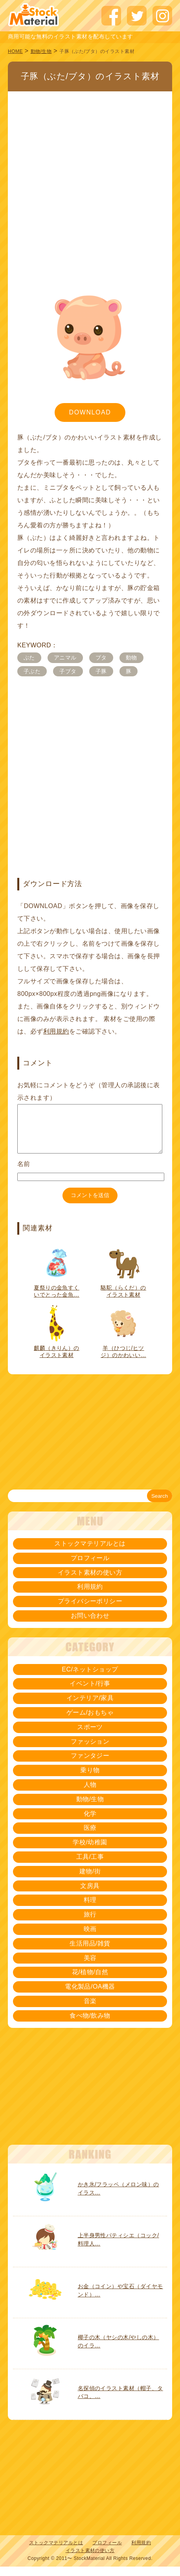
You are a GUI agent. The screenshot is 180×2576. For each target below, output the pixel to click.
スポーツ (90, 1736)
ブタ (101, 657)
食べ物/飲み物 (90, 2025)
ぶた (29, 657)
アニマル (65, 657)
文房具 (89, 1895)
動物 (131, 657)
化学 (90, 1823)
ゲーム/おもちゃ (90, 1722)
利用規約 (56, 1031)
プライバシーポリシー (90, 1610)
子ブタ (67, 671)
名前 (23, 1173)
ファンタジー (90, 1765)
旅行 (90, 1923)
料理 (90, 1909)
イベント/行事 (90, 1692)
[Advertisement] (86, 180)
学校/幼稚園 (90, 1851)
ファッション (90, 1751)
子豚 (101, 671)
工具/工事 (90, 1866)
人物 (90, 1794)
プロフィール (90, 1567)
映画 (90, 1938)
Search (159, 1505)
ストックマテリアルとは (89, 1553)
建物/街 (90, 1880)
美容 (90, 1967)
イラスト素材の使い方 (90, 1582)
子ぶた (32, 671)
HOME (15, 51)
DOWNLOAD (90, 412)
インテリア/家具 (90, 1707)
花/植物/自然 (90, 1981)
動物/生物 (41, 51)
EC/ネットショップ (90, 1678)
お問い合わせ (90, 1625)
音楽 (90, 2010)
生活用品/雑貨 (90, 1952)
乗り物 (89, 1779)
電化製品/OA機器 (90, 1996)
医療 (90, 1837)
